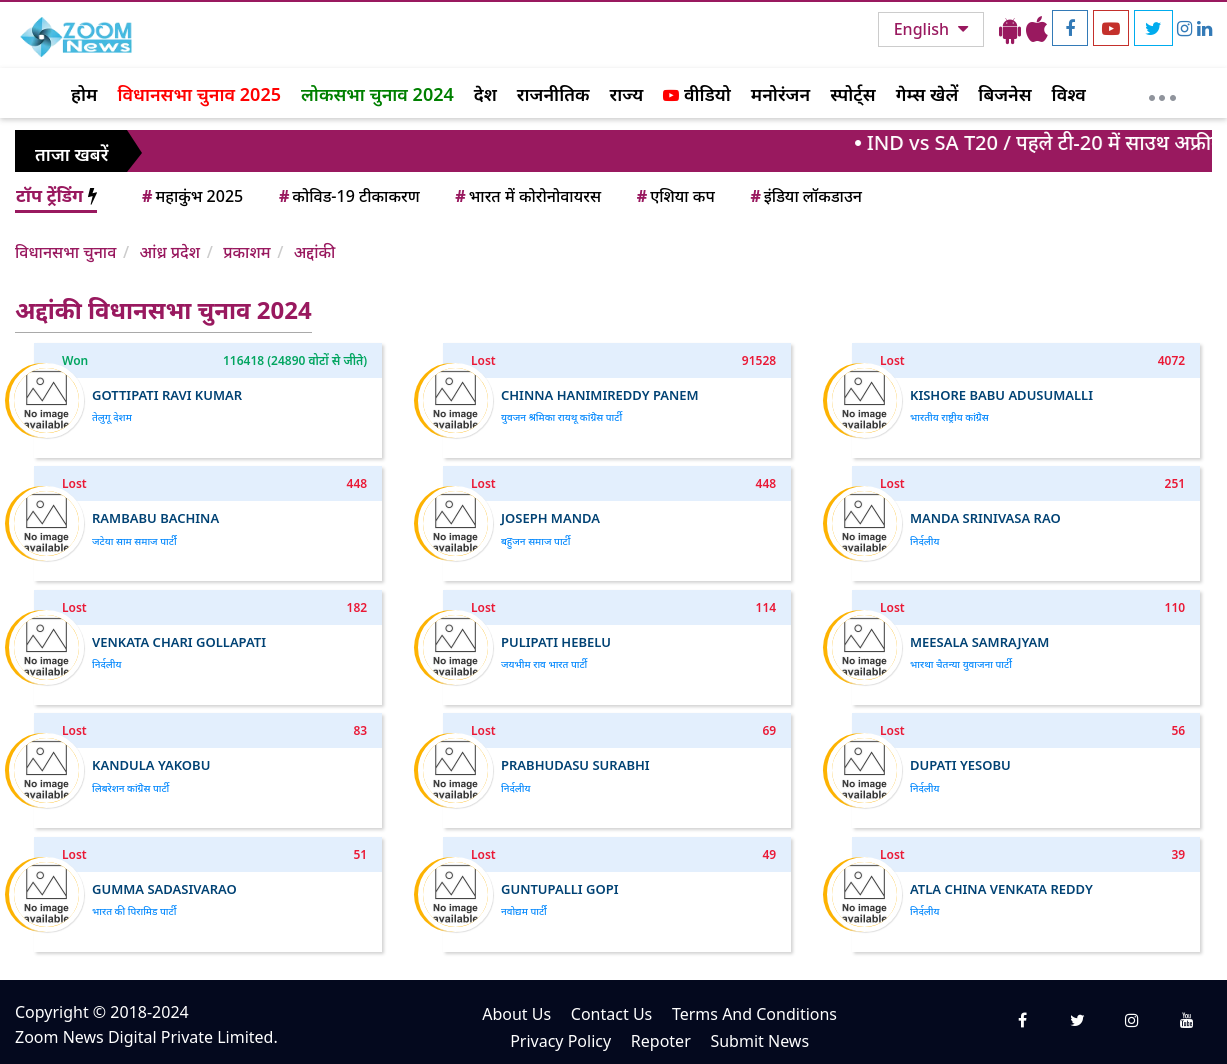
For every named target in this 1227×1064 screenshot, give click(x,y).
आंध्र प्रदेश (169, 252)
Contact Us (611, 1014)
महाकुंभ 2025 (191, 196)
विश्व (1069, 94)
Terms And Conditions (754, 1014)
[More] (1162, 93)
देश (485, 94)
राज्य (627, 94)
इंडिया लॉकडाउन (804, 196)
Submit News (759, 1041)
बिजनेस (1004, 94)
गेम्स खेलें (927, 94)
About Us (516, 1014)
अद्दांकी (315, 252)
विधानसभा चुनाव (65, 252)
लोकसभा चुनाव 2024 (377, 94)
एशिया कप (674, 196)
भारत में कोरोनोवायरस (526, 196)
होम (84, 94)
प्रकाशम (246, 252)
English (923, 29)
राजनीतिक (553, 94)
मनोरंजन (780, 94)
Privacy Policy (560, 1041)
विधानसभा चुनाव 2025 (199, 94)
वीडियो (696, 94)
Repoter (661, 1041)
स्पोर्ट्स (853, 94)
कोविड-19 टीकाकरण (348, 196)
